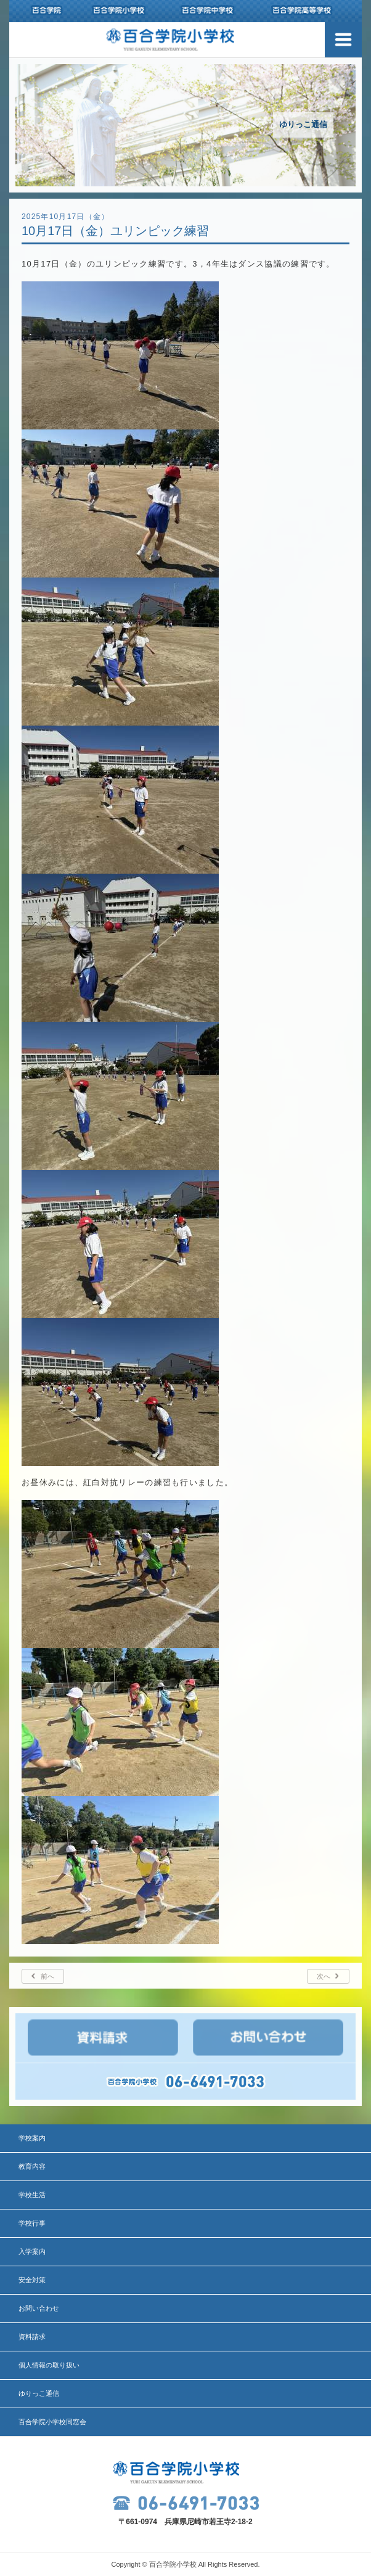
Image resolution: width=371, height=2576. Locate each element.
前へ (47, 1976)
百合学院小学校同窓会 (52, 2421)
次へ (323, 1976)
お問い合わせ (38, 2308)
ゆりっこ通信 (38, 2393)
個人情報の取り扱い (49, 2365)
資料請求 (32, 2336)
